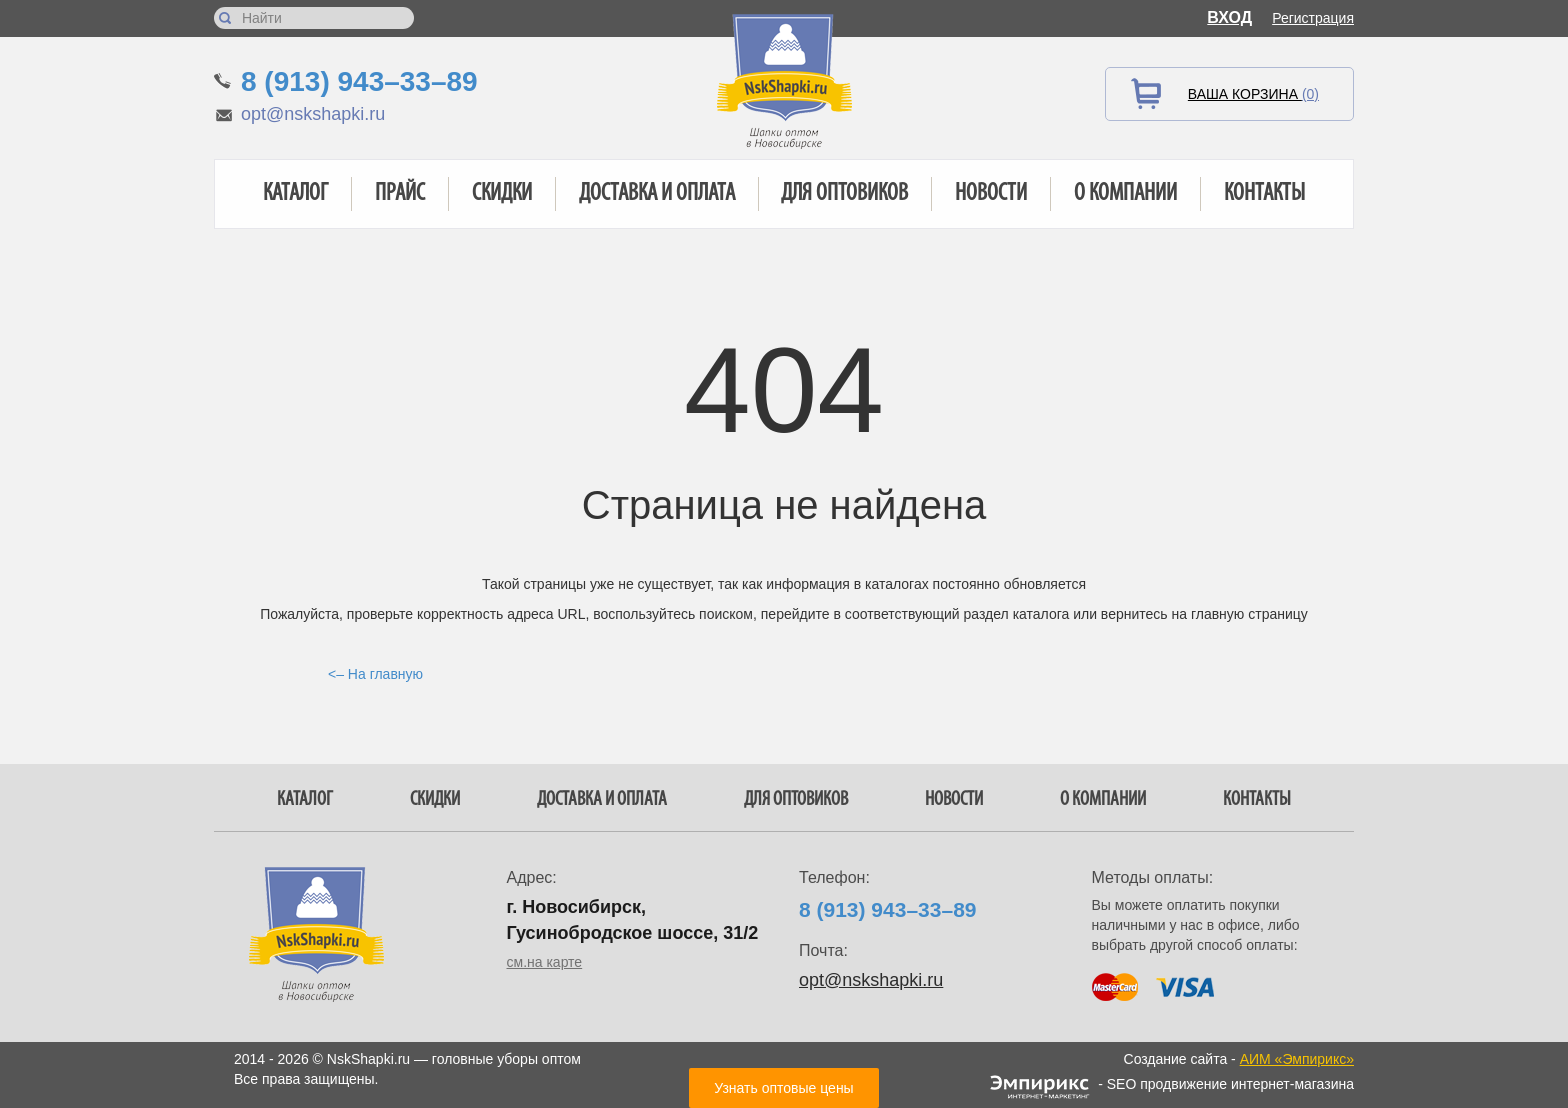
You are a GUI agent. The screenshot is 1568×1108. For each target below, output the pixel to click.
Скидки (502, 194)
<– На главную (375, 674)
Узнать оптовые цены (783, 1088)
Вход (1229, 17)
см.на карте (545, 962)
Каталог (295, 194)
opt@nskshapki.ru (313, 114)
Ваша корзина (1253, 94)
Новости (991, 194)
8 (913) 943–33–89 (359, 81)
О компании (1125, 194)
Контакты (1264, 194)
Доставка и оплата (657, 194)
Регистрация (1313, 18)
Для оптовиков (844, 194)
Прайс (400, 194)
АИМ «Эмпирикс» (1297, 1059)
